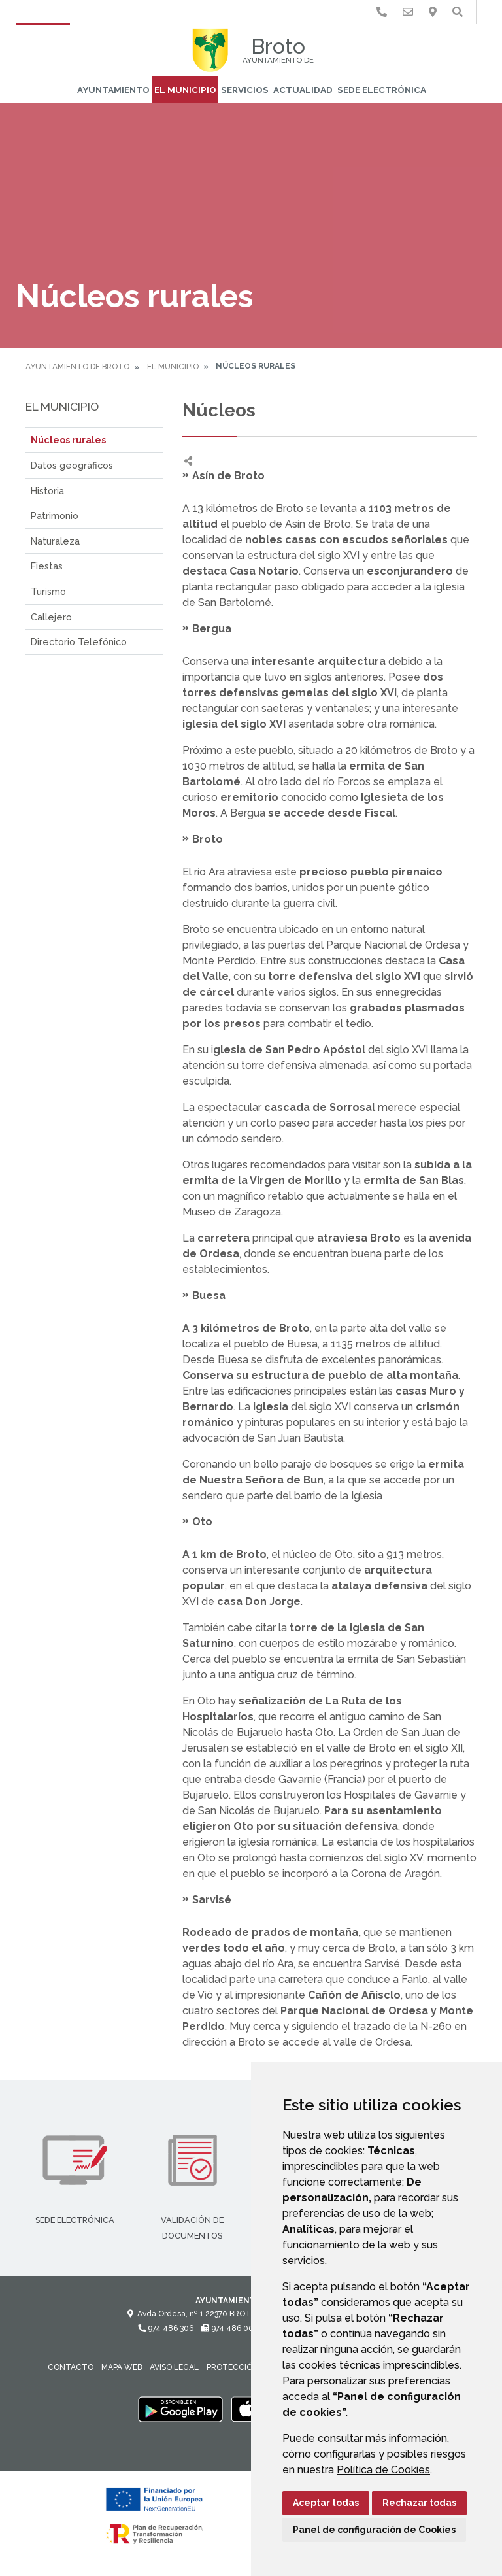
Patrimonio (54, 515)
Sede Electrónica (381, 89)
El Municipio (185, 89)
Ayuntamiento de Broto (77, 366)
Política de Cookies (383, 2470)
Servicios (245, 89)
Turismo (48, 591)
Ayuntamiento (113, 89)
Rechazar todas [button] (419, 2503)
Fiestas (47, 565)
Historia (47, 490)
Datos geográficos (72, 465)
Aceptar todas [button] (326, 2503)
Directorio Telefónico (79, 641)
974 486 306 (165, 2328)
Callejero (51, 616)
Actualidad (303, 89)
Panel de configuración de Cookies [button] (374, 2529)
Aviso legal (174, 2367)
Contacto (70, 2367)
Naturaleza (55, 541)
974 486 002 (229, 2328)
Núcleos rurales (68, 439)
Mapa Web (121, 2367)
